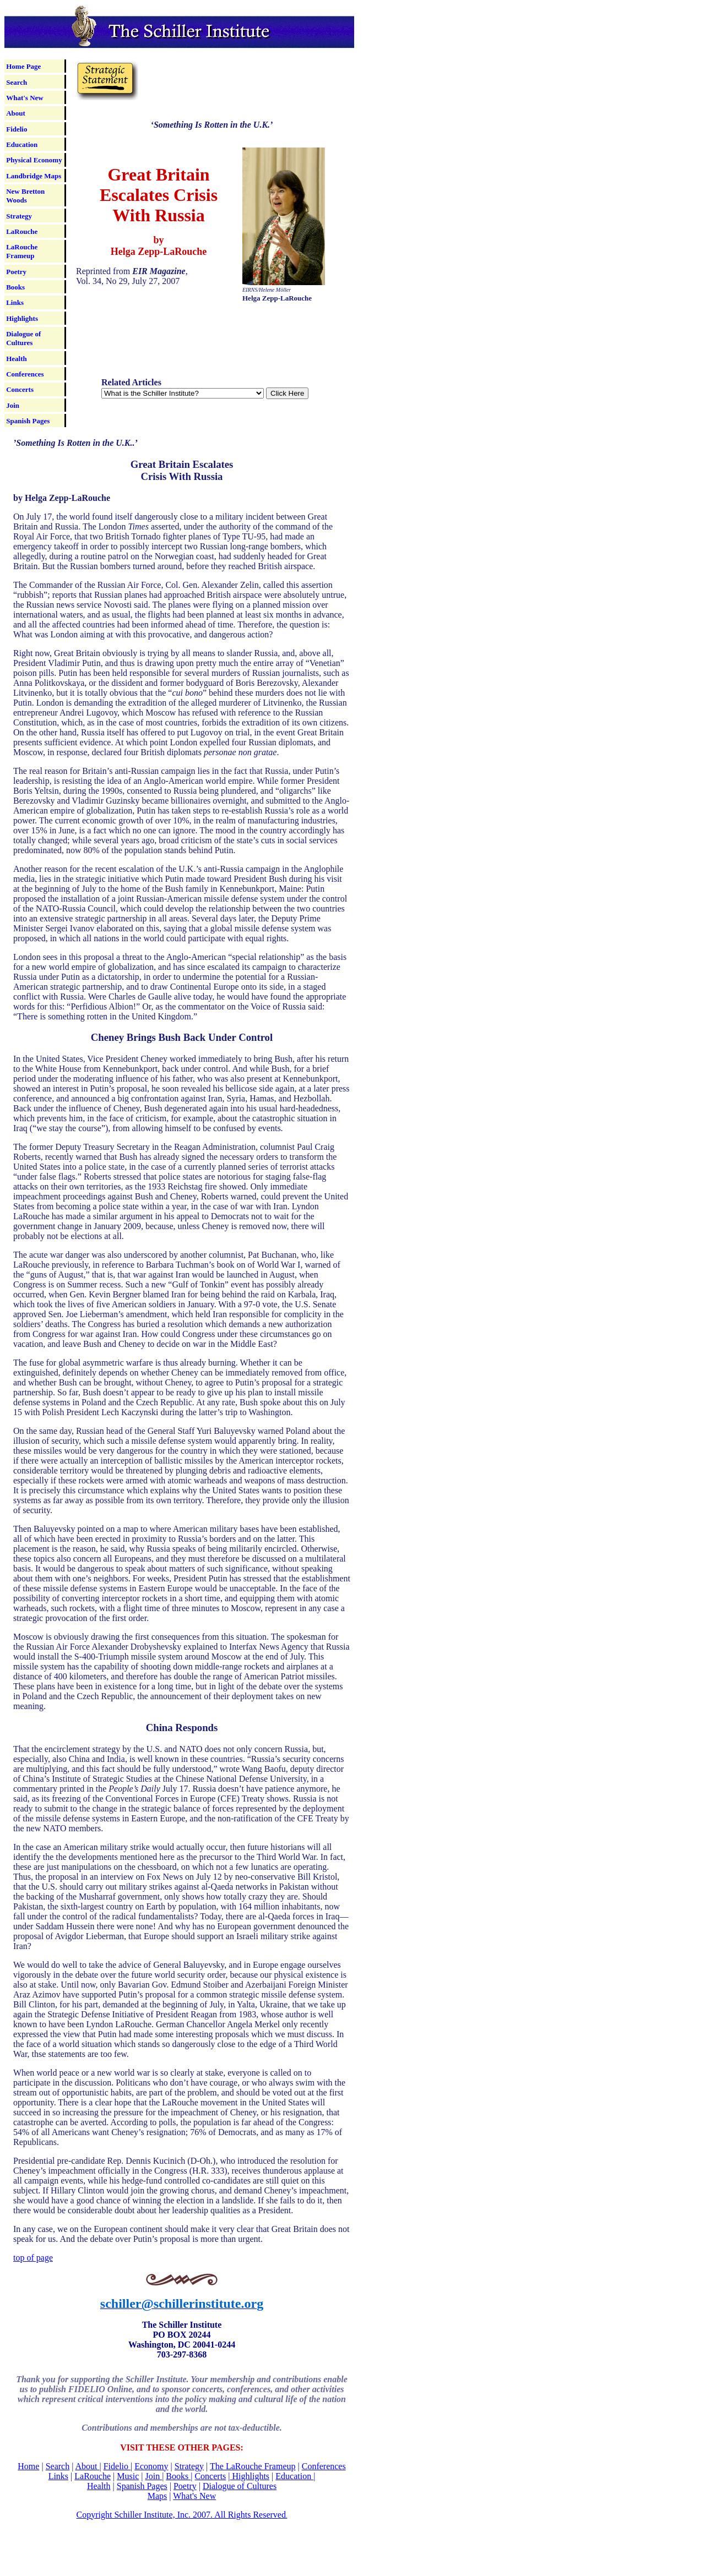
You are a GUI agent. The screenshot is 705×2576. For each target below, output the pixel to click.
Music (128, 2476)
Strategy (19, 216)
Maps (157, 2496)
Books (15, 287)
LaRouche (21, 231)
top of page (33, 2257)
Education (21, 144)
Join (12, 405)
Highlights (22, 318)
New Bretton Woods (25, 195)
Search (16, 82)
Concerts (20, 389)
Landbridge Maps (33, 176)
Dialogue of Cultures (23, 338)
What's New (25, 98)
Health (16, 358)
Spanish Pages (28, 421)
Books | (179, 2476)
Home (28, 2466)
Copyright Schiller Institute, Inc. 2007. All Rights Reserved (181, 2514)
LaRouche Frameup (21, 251)
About (15, 113)
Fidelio (16, 129)
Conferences (25, 374)
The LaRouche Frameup (253, 2466)
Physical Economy (34, 160)
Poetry (16, 272)
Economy (151, 2466)
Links (15, 302)
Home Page (23, 66)
